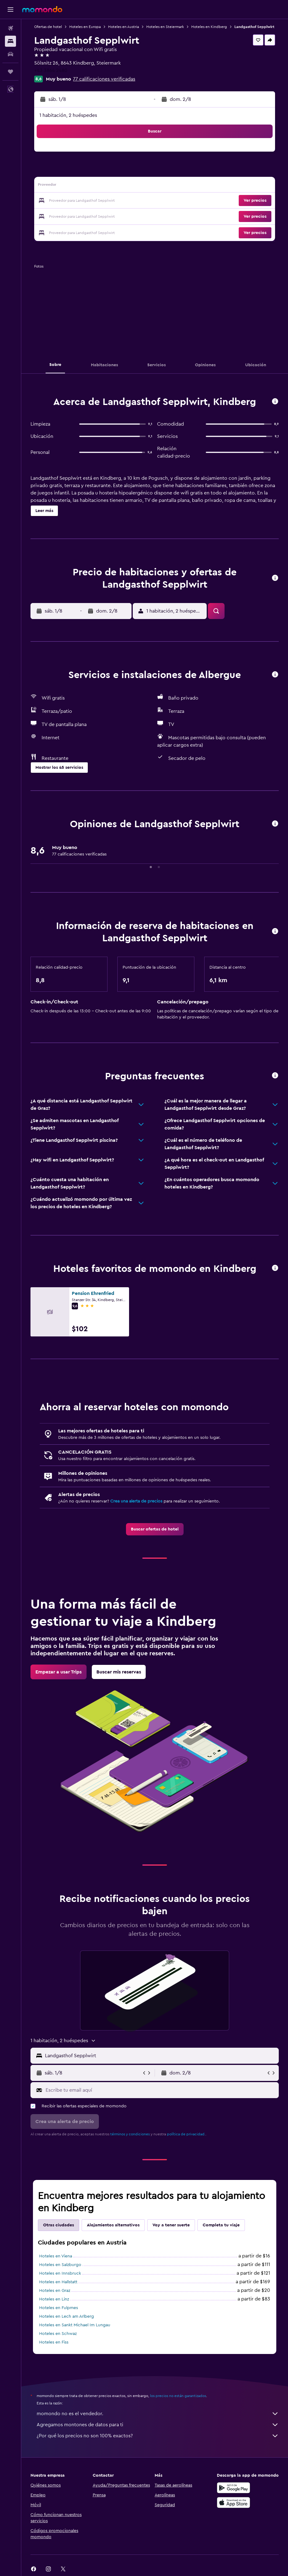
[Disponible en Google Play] (233, 2487)
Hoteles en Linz (54, 2299)
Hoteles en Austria (123, 27)
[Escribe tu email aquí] (160, 2090)
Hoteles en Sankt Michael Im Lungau (74, 2325)
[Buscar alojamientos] (10, 41)
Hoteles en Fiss (53, 2342)
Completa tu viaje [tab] (221, 2225)
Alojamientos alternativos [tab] (113, 2225)
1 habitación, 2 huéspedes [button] (68, 115)
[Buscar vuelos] (10, 28)
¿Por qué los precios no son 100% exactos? (158, 2435)
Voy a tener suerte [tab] (171, 2225)
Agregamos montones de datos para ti (158, 2424)
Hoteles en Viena (55, 2256)
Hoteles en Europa (85, 27)
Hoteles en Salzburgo (60, 2265)
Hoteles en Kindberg (209, 27)
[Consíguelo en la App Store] (233, 2502)
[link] (155, 1529)
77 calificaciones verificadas (104, 79)
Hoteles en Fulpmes (58, 2308)
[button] (10, 9)
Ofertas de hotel (48, 27)
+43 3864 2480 (50, 70)
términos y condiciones (130, 2134)
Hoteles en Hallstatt (58, 2282)
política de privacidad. (186, 2134)
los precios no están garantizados (178, 2396)
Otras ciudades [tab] (58, 2225)
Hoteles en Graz (54, 2290)
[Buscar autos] (10, 54)
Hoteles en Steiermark (165, 27)
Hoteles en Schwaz (58, 2334)
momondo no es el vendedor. (158, 2413)
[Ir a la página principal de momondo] (42, 9)
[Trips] (10, 71)
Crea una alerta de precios (136, 1501)
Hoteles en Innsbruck (60, 2273)
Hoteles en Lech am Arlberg (66, 2316)
